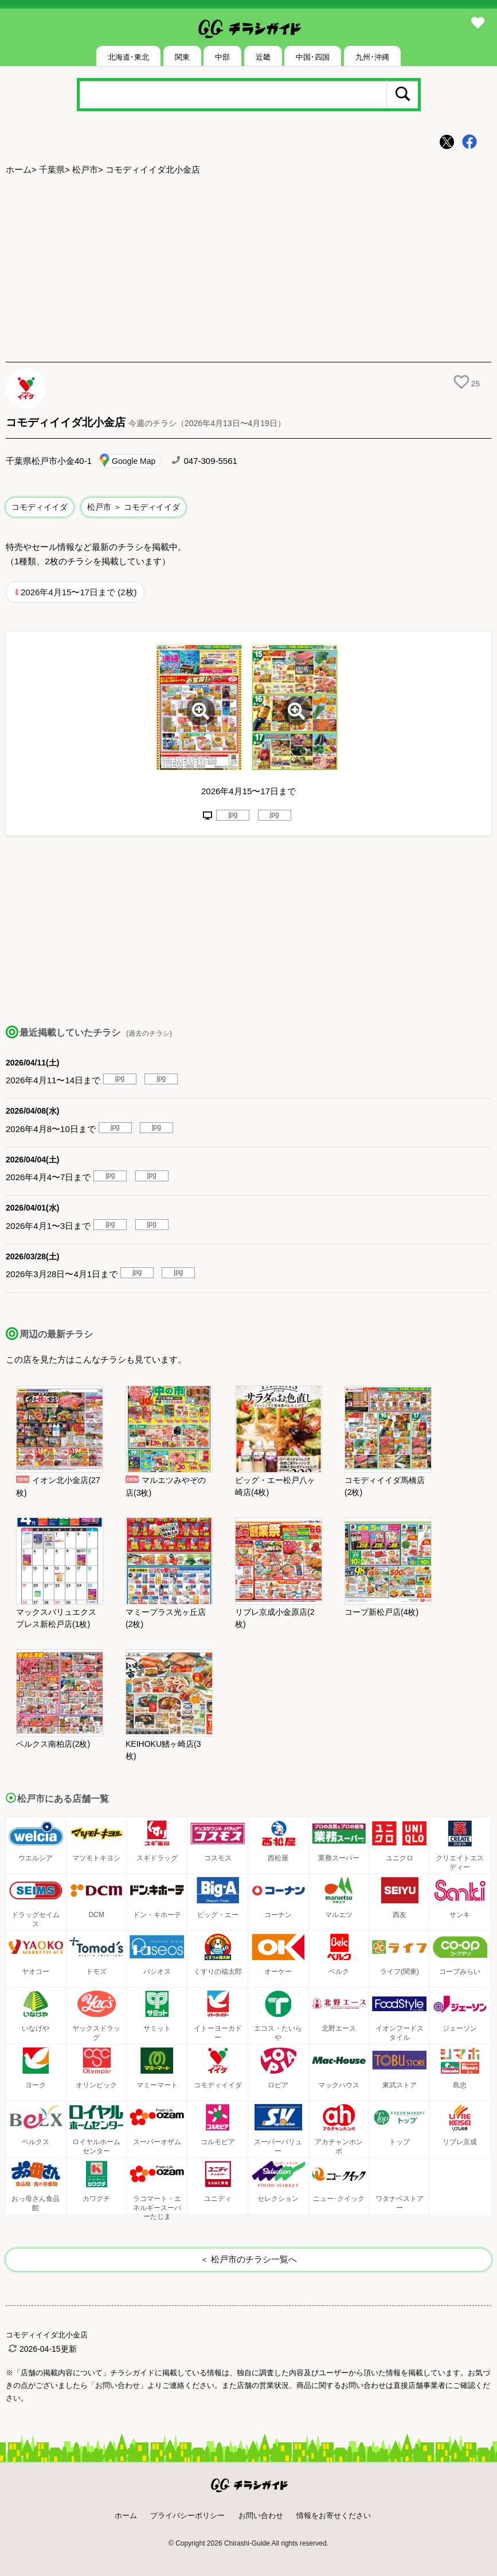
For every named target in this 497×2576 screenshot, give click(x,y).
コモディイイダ (39, 507)
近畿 (263, 57)
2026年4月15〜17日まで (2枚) (79, 592)
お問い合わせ (260, 2515)
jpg (232, 814)
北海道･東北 (128, 57)
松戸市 (85, 169)
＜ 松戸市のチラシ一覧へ (248, 2259)
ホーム (19, 169)
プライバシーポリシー (187, 2515)
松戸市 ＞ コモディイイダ (133, 507)
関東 (182, 57)
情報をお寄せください (333, 2515)
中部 (222, 57)
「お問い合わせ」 (117, 2385)
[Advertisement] (248, 270)
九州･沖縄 (372, 57)
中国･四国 (313, 57)
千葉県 (52, 169)
